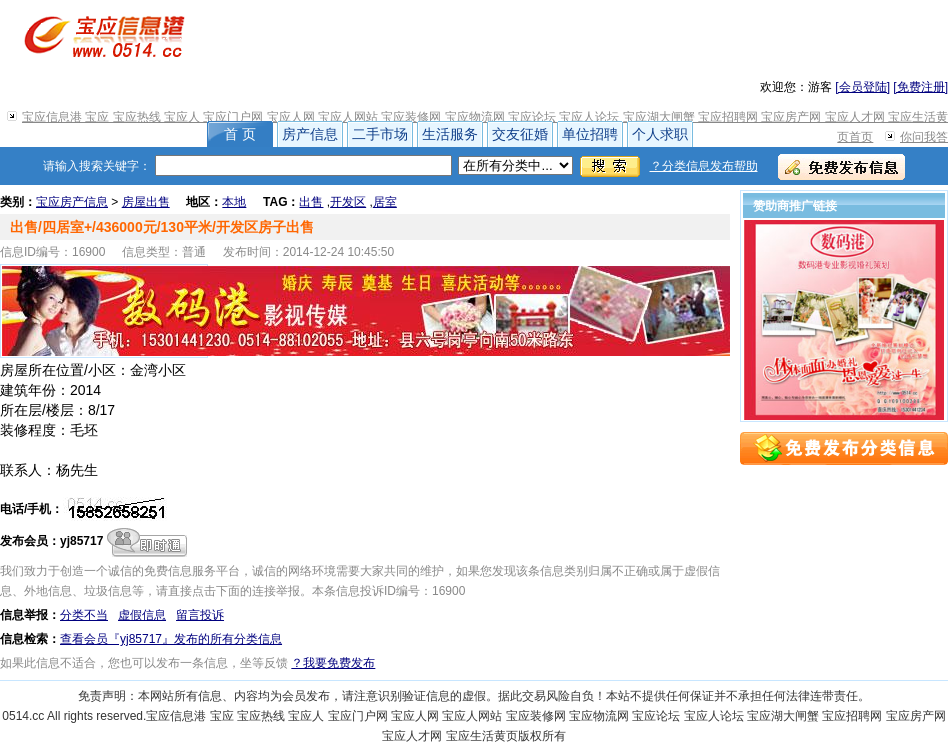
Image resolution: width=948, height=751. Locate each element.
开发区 (348, 202)
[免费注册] (920, 87)
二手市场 (380, 134)
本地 (234, 202)
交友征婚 (520, 134)
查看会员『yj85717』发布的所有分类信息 (171, 639)
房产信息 (310, 134)
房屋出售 (146, 202)
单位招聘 (590, 134)
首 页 (240, 134)
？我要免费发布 (333, 663)
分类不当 (84, 615)
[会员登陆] (862, 87)
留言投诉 (200, 615)
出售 (311, 202)
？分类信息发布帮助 (704, 166)
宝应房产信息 (72, 202)
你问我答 (924, 137)
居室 (385, 202)
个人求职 (660, 134)
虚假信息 (142, 615)
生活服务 (450, 134)
